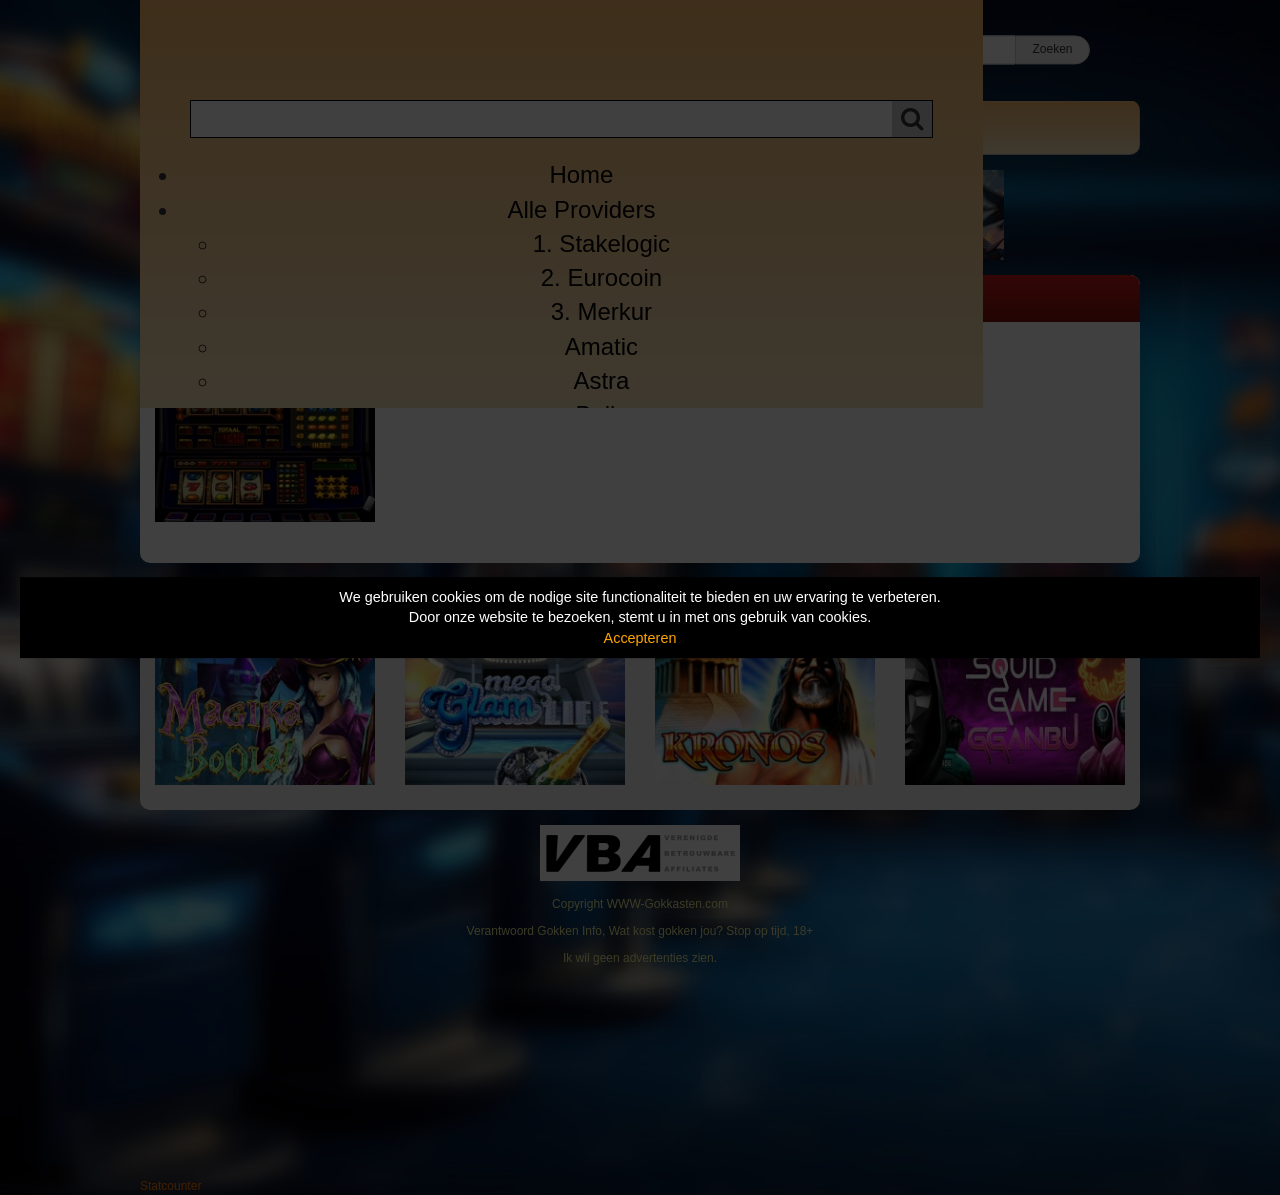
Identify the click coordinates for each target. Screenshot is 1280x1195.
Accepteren (640, 638)
